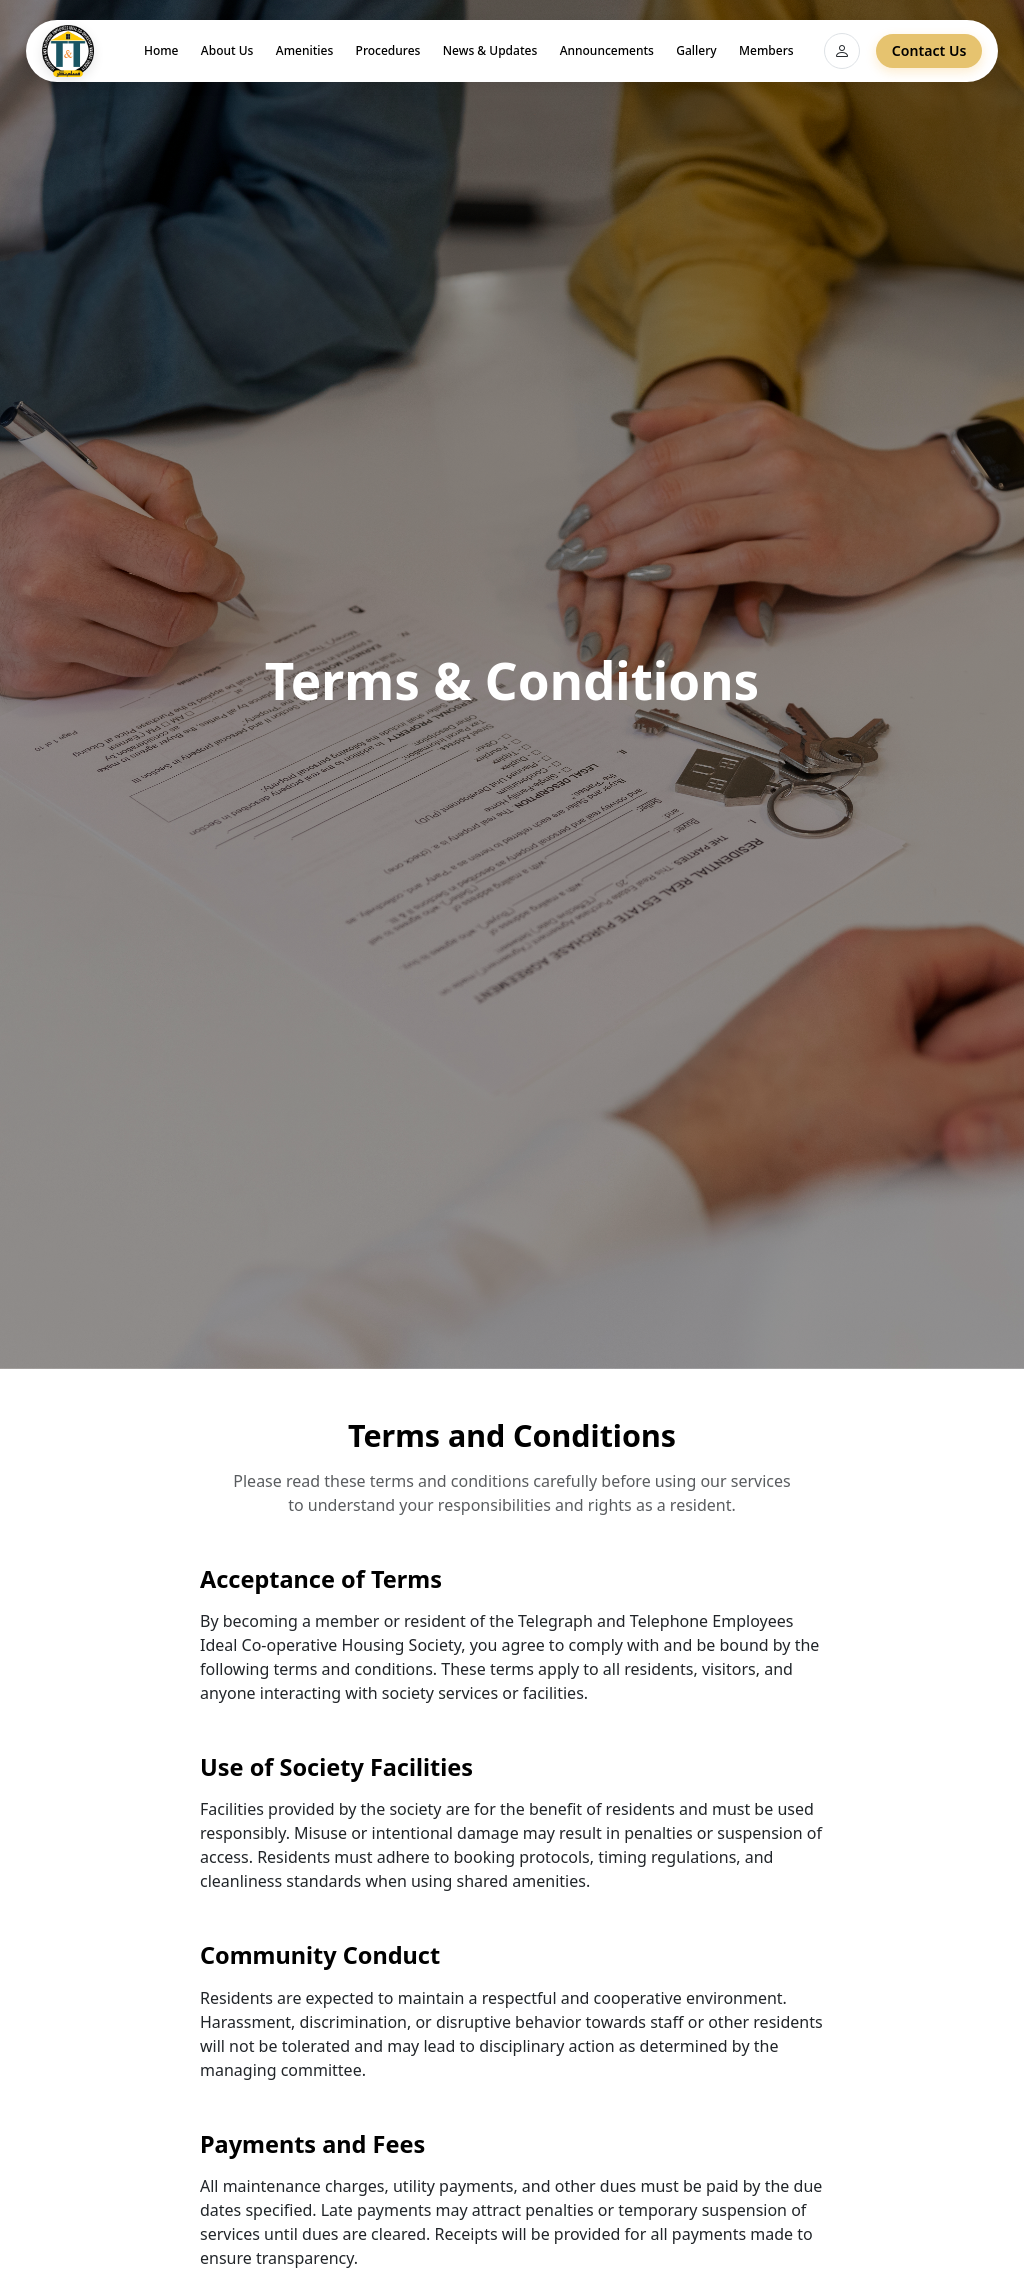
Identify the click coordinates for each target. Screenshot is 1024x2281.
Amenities (304, 50)
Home (161, 50)
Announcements (607, 50)
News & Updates (490, 50)
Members (766, 50)
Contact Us (929, 50)
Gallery (696, 50)
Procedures (388, 50)
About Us (227, 50)
